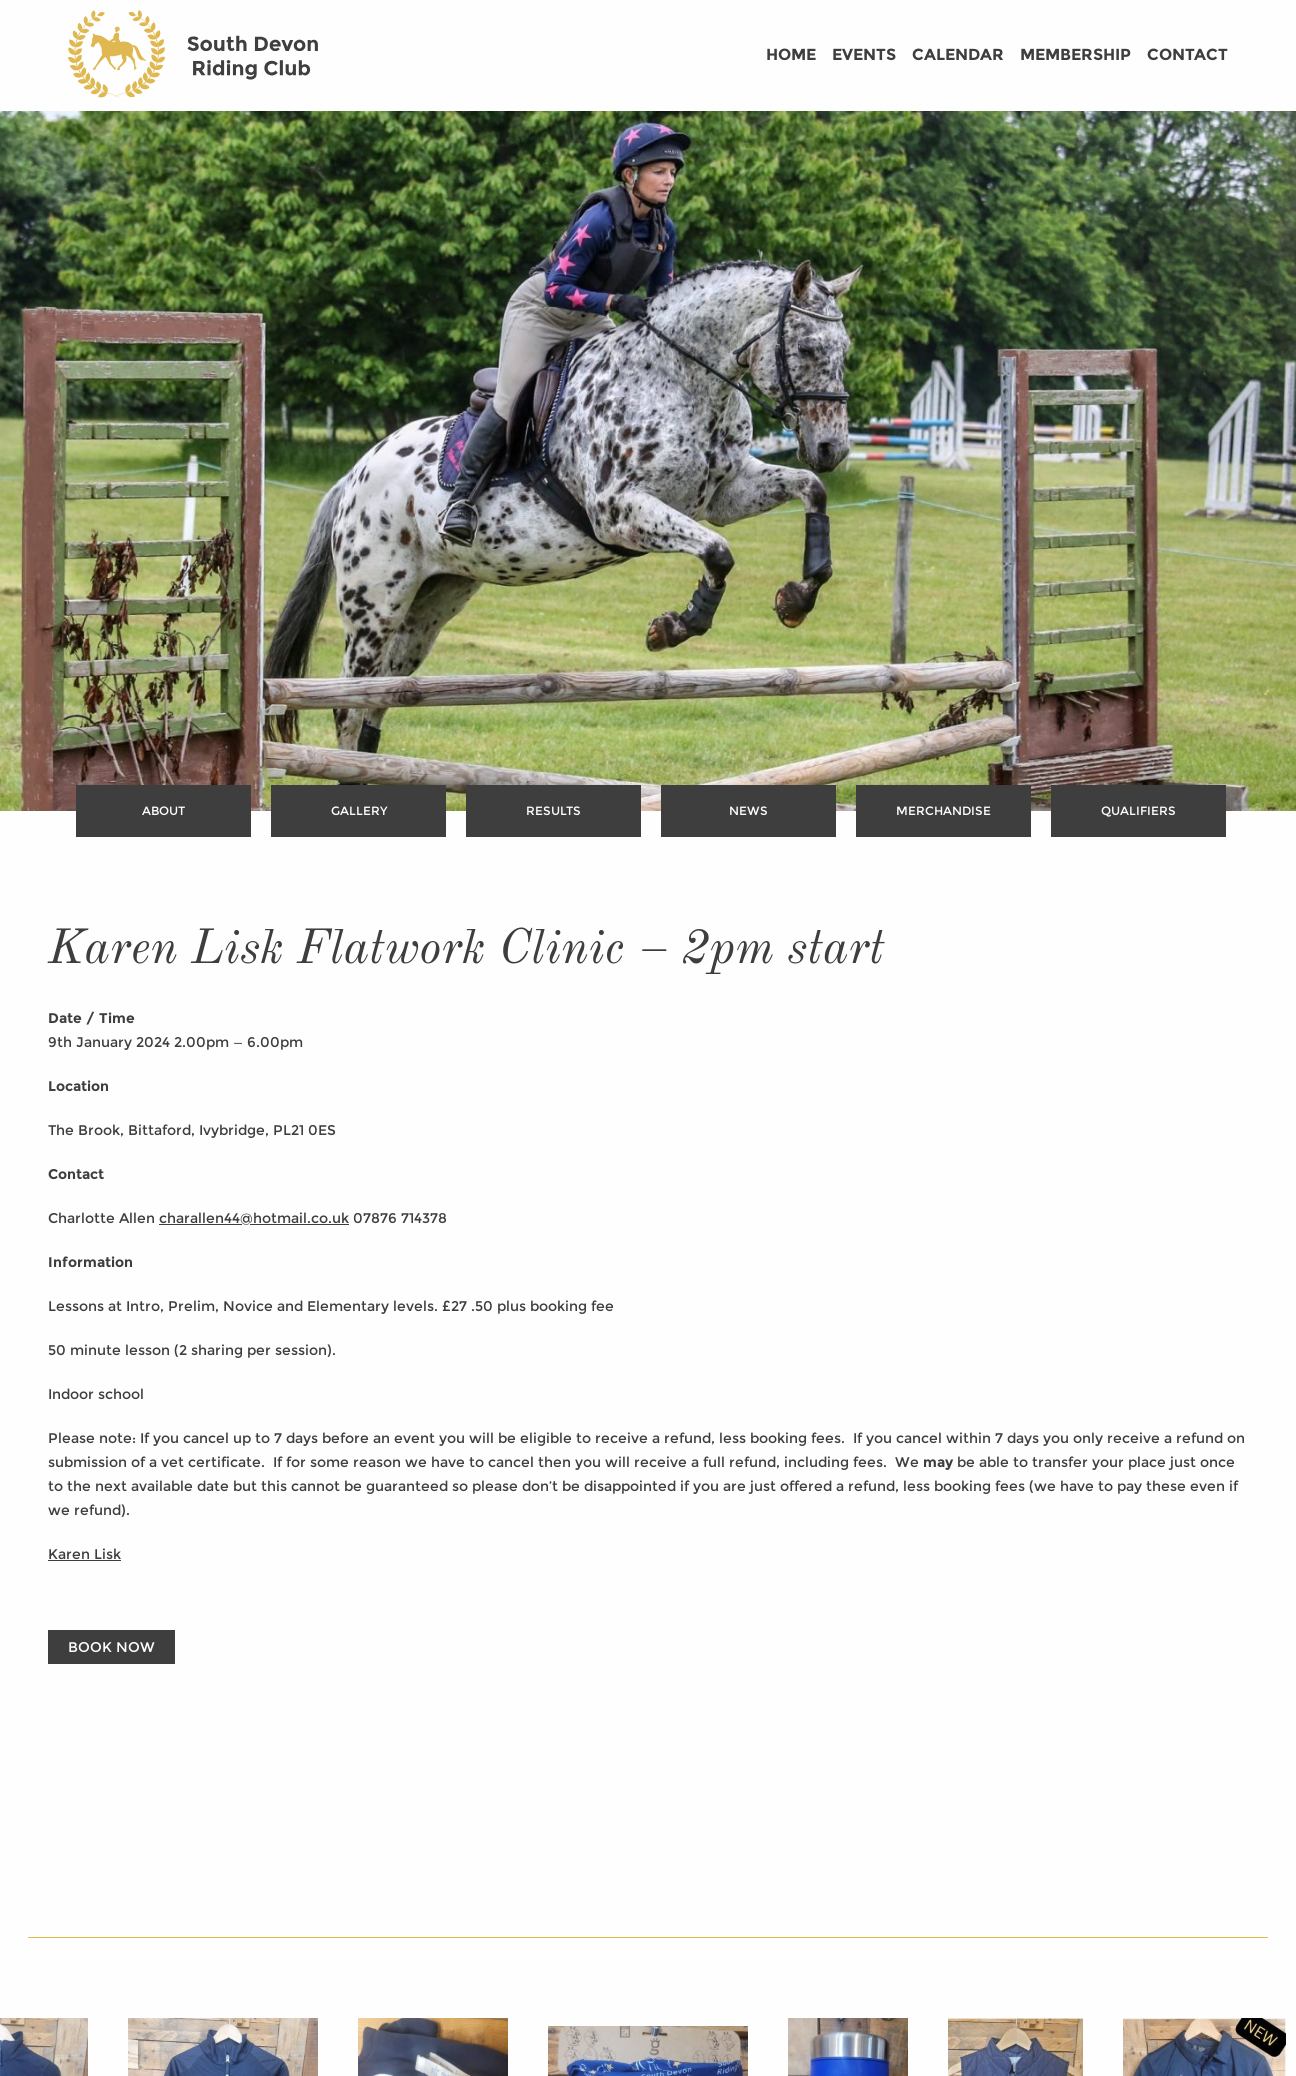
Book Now (111, 1647)
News (748, 810)
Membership (1075, 54)
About (163, 810)
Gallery (359, 810)
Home (791, 54)
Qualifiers (1138, 810)
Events (864, 54)
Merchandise (943, 810)
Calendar (958, 54)
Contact (1187, 54)
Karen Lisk (84, 1554)
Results (553, 810)
